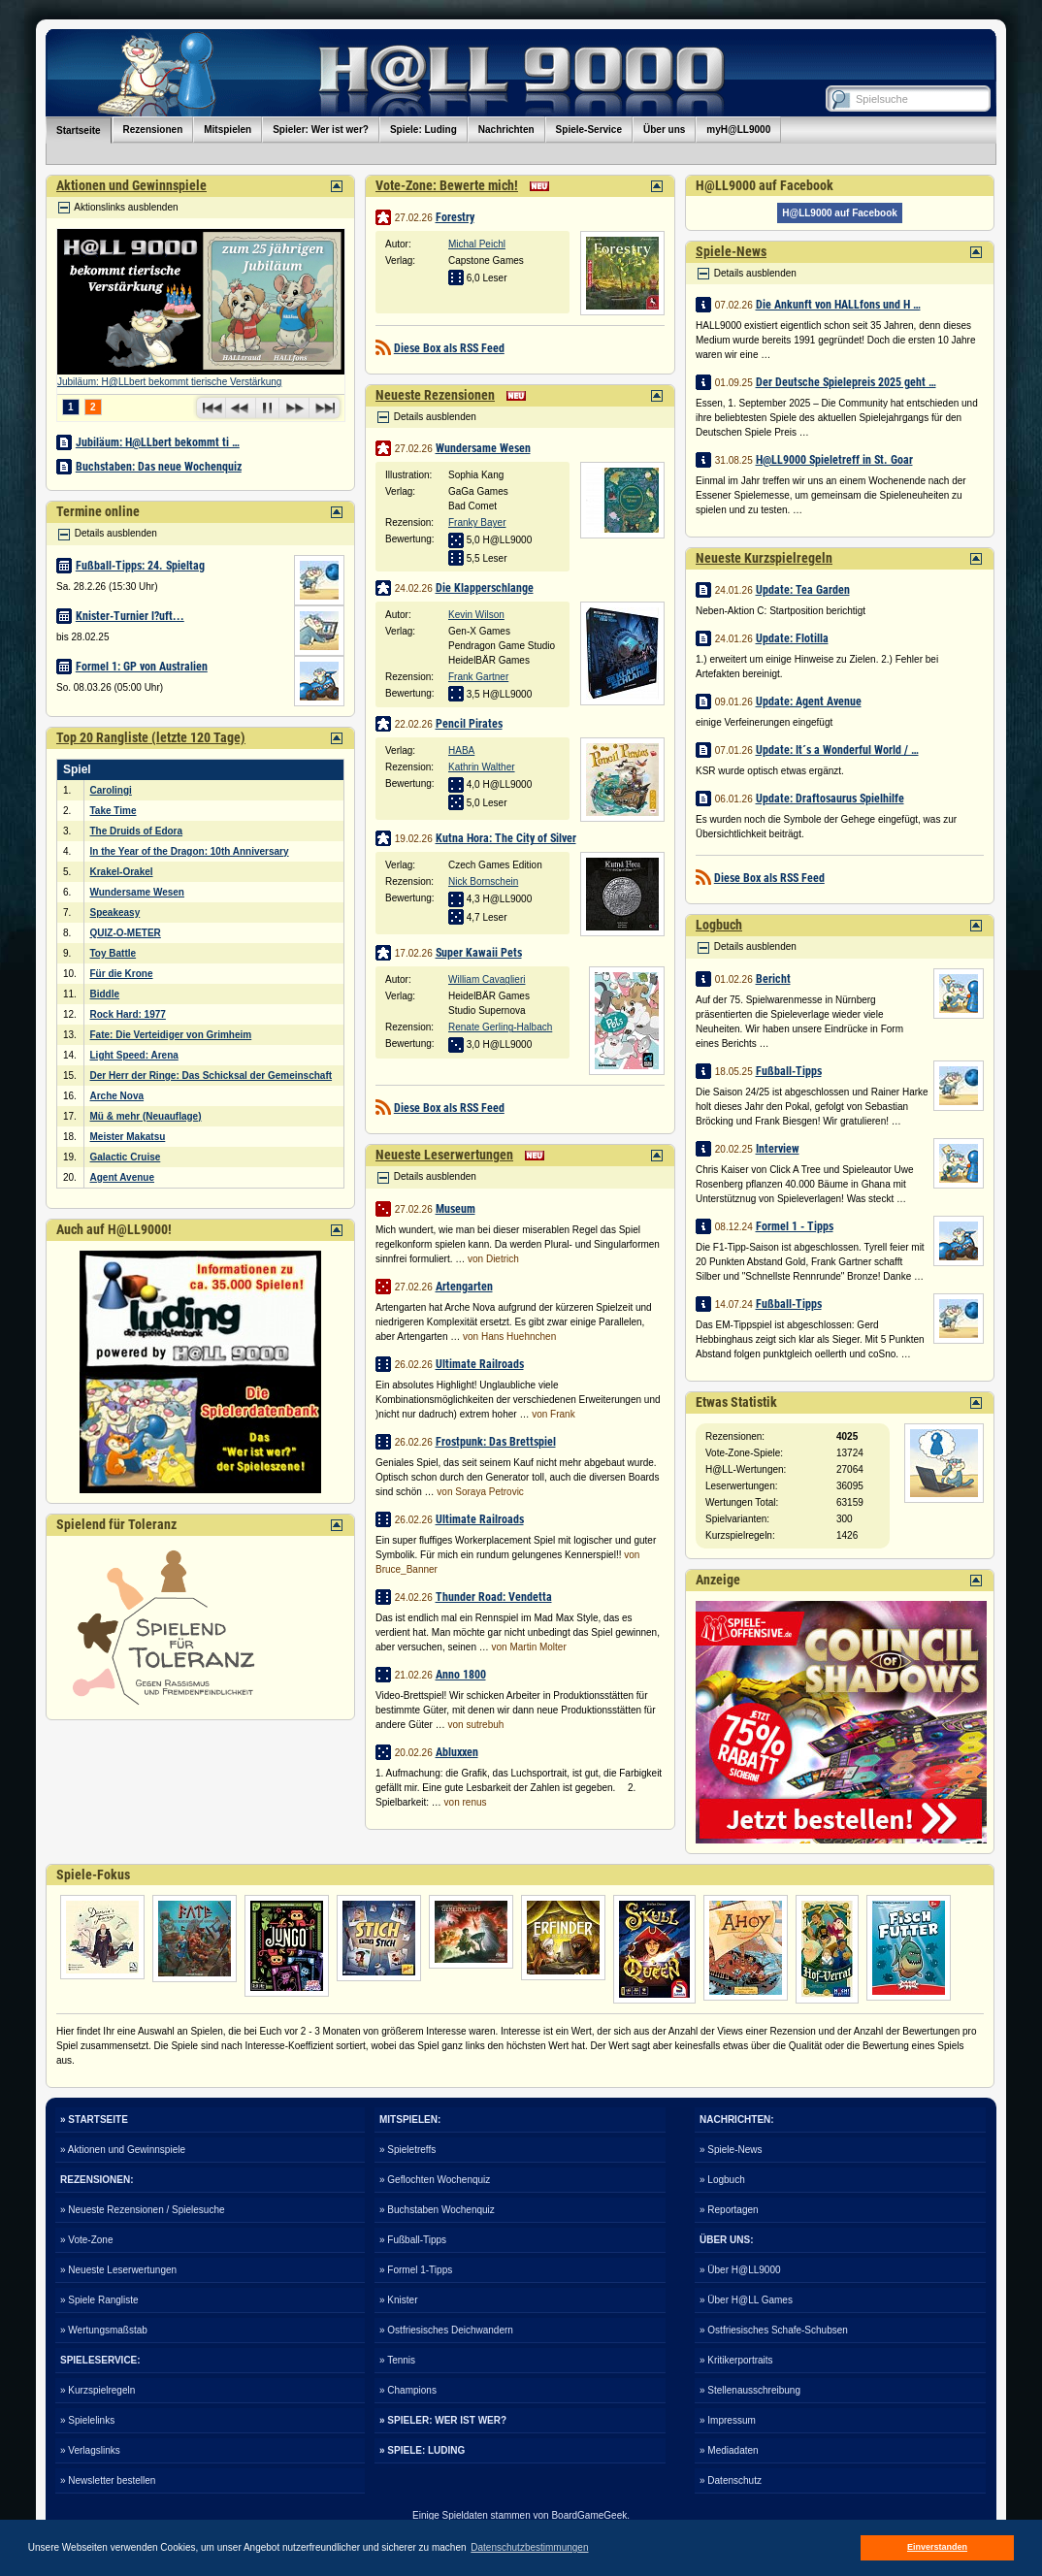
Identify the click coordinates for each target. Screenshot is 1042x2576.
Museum (455, 1209)
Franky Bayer (476, 522)
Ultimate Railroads (480, 1364)
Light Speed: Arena (134, 1055)
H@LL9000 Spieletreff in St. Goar (834, 460)
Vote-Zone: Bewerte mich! (446, 185)
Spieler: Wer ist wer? (321, 129)
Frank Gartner (478, 676)
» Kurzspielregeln (97, 2390)
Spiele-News (731, 251)
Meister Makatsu (128, 1136)
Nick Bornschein (483, 881)
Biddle (105, 994)
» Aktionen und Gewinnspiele (122, 2149)
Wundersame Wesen (137, 892)
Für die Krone (121, 973)
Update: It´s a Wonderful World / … (837, 750)
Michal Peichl (476, 244)
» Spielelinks (87, 2420)
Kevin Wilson (476, 614)
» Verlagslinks (90, 2450)
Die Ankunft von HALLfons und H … (838, 304)
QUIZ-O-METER (125, 933)
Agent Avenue (122, 1177)
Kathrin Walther (481, 767)
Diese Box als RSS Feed (449, 348)
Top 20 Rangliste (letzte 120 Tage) (150, 737)
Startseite (78, 130)
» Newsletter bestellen (107, 2480)
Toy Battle (113, 953)
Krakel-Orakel (121, 871)
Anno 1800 (461, 1674)
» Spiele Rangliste (99, 2300)
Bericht (773, 979)
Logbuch (719, 924)
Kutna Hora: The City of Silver (506, 838)
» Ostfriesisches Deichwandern (446, 2330)
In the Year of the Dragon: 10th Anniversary (189, 851)
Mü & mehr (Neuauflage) (146, 1116)
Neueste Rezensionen (435, 395)
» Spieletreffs (407, 2149)
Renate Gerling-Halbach (500, 1027)
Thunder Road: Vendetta (494, 1597)
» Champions (408, 2390)
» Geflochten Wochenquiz (434, 2179)
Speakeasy (115, 912)
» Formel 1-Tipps (415, 2270)
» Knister (398, 2300)
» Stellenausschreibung (750, 2390)
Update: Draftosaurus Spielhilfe (830, 798)
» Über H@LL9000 (740, 2270)
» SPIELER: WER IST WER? (442, 2420)
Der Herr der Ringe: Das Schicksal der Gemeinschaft (211, 1075)
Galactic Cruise (125, 1157)
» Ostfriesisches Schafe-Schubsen (774, 2330)
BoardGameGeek (589, 2515)
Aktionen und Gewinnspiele (131, 185)
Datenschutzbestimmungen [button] (529, 2547)
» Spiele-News (731, 2149)
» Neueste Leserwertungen (118, 2270)
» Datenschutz (731, 2480)
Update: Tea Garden (803, 590)
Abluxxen (457, 1752)
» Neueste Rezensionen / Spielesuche (142, 2209)
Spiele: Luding (423, 129)
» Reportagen (729, 2209)
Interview (777, 1149)
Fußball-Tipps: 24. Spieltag (140, 565)
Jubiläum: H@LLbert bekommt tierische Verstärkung (169, 381)
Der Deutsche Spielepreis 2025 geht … (846, 382)
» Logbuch (722, 2179)
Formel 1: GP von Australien (142, 666)
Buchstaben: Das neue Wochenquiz (159, 466)
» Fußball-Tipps (412, 2239)
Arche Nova (117, 1096)
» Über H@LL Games (746, 2300)
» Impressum (728, 2420)
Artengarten (464, 1286)
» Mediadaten (729, 2450)
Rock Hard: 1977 (128, 1014)
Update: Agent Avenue (809, 701)
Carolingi (111, 790)
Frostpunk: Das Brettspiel (496, 1442)
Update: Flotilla (792, 638)
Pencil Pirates (469, 724)
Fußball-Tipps (789, 1071)
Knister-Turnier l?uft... (130, 616)
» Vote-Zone (86, 2239)
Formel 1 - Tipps (794, 1226)
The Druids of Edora (136, 831)
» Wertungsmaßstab (103, 2330)
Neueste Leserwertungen (444, 1154)
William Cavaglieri (486, 979)
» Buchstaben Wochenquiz (437, 2209)
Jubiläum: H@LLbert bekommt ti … (158, 442)
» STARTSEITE (94, 2119)
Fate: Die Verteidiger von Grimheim (171, 1034)
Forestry (455, 217)
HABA (461, 750)
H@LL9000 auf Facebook (839, 213)
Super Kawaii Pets (479, 953)
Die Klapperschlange (485, 588)
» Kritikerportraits (736, 2360)
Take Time (113, 810)
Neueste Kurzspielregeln (764, 558)
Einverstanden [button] (937, 2547)
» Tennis (397, 2360)
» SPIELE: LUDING (422, 2450)
